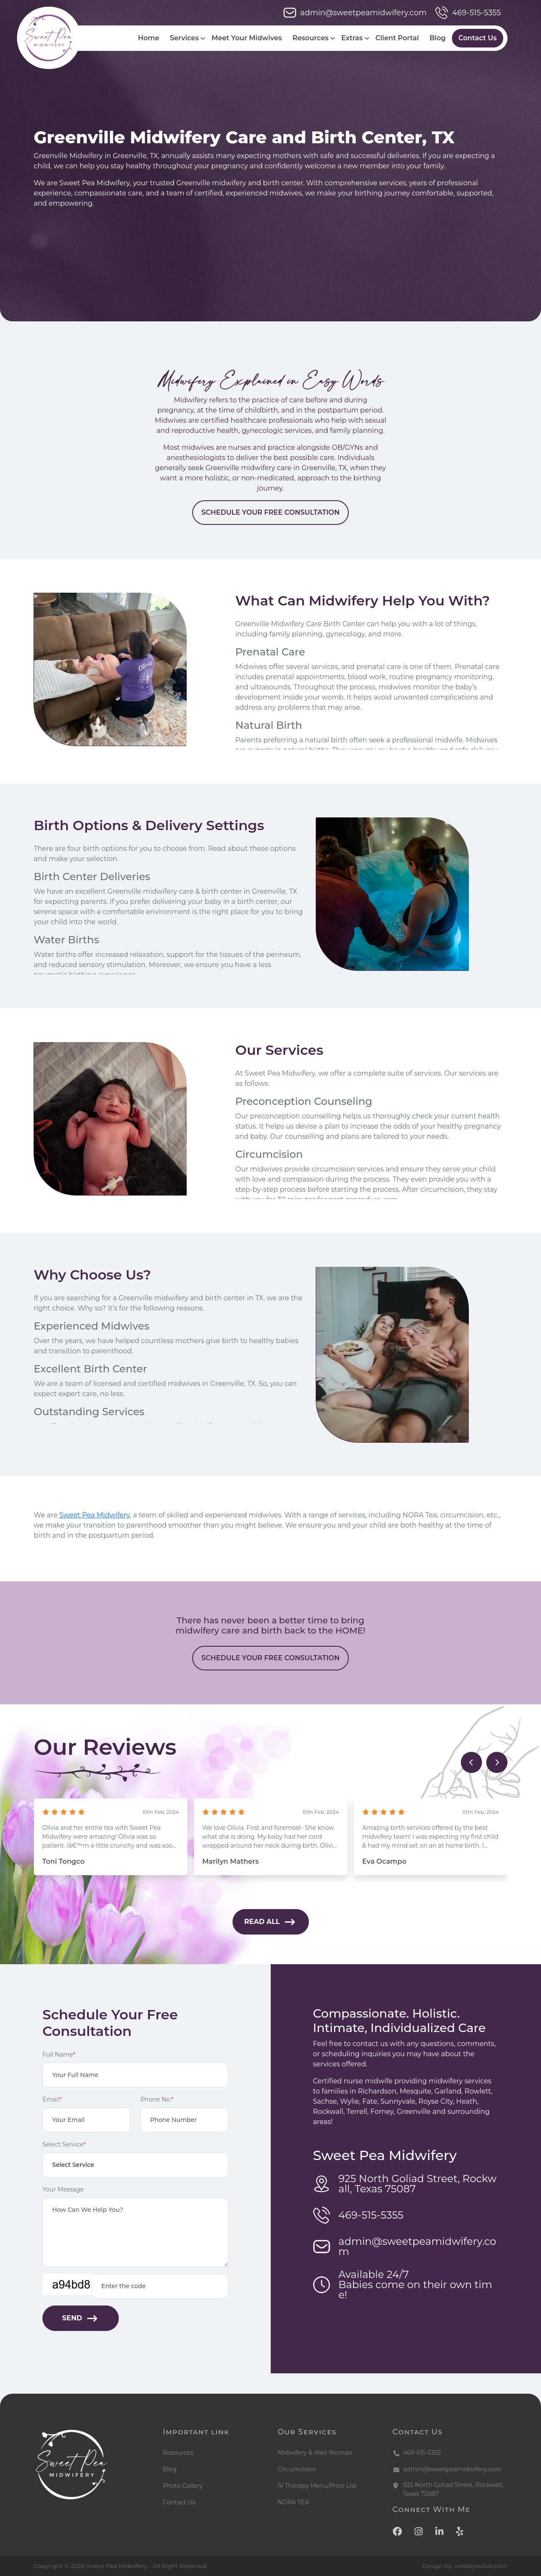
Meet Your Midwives (246, 38)
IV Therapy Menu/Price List (317, 2486)
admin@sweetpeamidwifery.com (355, 12)
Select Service (64, 2144)
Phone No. (157, 2099)
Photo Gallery (183, 2486)
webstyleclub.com (480, 2566)
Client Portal (397, 38)
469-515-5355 (468, 12)
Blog (437, 38)
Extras (352, 38)
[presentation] (471, 1762)
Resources (310, 38)
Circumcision (297, 2469)
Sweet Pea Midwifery (136, 1515)
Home (148, 38)
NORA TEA (293, 2502)
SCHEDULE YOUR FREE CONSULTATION (271, 553)
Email (52, 2099)
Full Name (58, 2054)
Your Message (63, 2189)
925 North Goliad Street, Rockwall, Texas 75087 (453, 2489)
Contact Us (477, 38)
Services (184, 38)
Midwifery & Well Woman (315, 2452)
